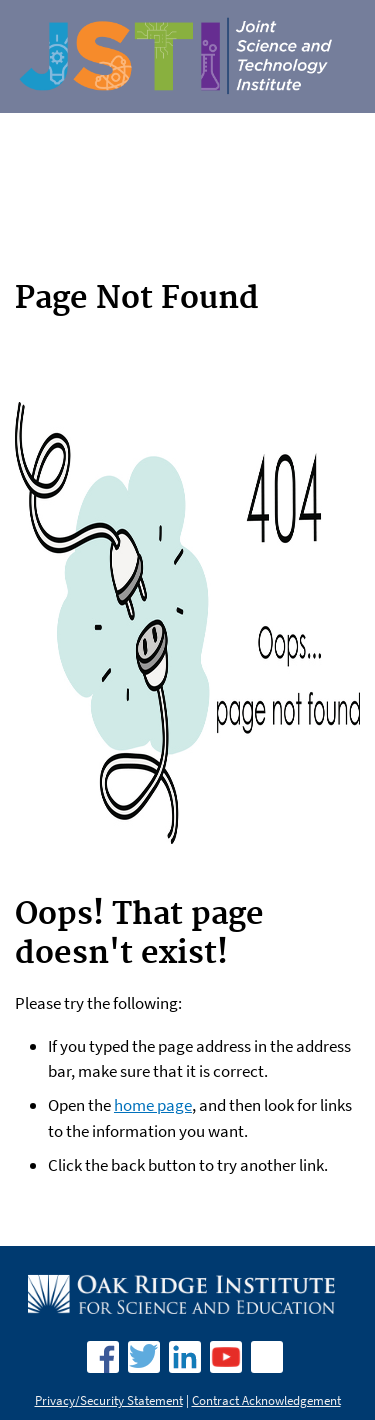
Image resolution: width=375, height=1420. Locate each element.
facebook (103, 1357)
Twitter (144, 1357)
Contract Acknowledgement (266, 1400)
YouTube (226, 1357)
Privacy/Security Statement (109, 1400)
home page (153, 1105)
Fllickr (267, 1357)
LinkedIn (185, 1357)
